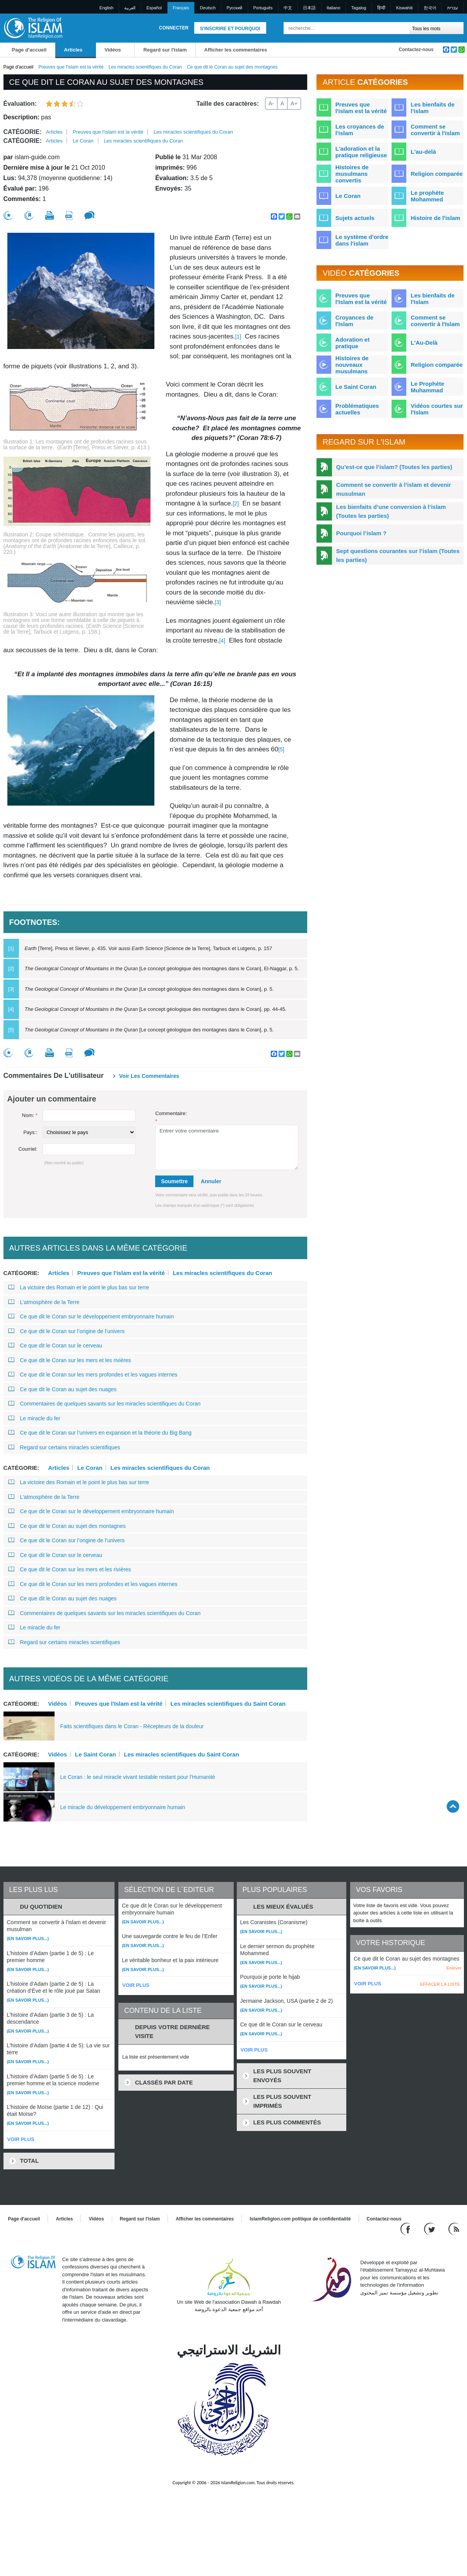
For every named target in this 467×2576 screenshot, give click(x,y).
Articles (73, 50)
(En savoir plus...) (28, 1938)
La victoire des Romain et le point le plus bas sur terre (78, 1287)
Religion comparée (436, 173)
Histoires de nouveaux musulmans (352, 365)
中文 (288, 7)
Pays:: (30, 1132)
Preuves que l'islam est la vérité (70, 67)
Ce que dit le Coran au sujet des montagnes (67, 1526)
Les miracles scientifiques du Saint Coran (228, 1703)
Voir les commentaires (149, 1076)
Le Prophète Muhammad (427, 387)
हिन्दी (381, 7)
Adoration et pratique (352, 342)
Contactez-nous (416, 49)
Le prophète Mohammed (427, 196)
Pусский (234, 7)
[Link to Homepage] (32, 28)
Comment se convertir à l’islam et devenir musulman (393, 489)
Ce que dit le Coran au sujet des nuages (62, 1389)
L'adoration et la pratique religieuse (361, 151)
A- (271, 103)
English (106, 7)
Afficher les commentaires (235, 50)
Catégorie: (22, 132)
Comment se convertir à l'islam (435, 129)
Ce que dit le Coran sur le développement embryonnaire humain (91, 1316)
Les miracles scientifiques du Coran (145, 67)
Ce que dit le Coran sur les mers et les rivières (69, 1360)
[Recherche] (401, 28)
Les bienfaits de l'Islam (432, 298)
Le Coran (83, 141)
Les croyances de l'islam (359, 129)
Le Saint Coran (95, 1754)
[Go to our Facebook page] (406, 2228)
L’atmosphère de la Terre (44, 1302)
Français (181, 7)
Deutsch (208, 7)
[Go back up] (452, 1806)
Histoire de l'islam (435, 218)
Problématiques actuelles (357, 409)
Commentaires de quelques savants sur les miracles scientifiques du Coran (104, 1404)
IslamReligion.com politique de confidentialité (300, 2219)
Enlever (454, 1968)
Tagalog (358, 7)
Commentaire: (171, 1117)
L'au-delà (423, 151)
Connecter (173, 28)
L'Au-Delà (424, 342)
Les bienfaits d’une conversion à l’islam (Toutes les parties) (391, 511)
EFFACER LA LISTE (440, 1984)
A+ (294, 103)
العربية (129, 7)
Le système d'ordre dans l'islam (361, 240)
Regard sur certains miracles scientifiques (64, 1447)
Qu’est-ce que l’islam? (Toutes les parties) (394, 467)
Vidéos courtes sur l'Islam (437, 409)
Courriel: (27, 1149)
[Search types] (436, 28)
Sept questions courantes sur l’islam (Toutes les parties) (398, 555)
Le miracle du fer (34, 1418)
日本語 (309, 7)
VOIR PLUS (20, 2139)
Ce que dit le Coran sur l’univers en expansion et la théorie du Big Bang (100, 1433)
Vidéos (112, 50)
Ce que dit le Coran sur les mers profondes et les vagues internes (93, 1374)
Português (262, 7)
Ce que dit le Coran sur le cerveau (55, 1345)
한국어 (430, 7)
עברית (452, 7)
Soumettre (174, 1181)
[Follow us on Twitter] (430, 2228)
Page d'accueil (29, 50)
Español (154, 7)
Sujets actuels (355, 218)
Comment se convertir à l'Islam (435, 320)
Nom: (30, 1115)
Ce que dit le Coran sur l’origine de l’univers (66, 1331)
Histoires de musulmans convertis (352, 174)
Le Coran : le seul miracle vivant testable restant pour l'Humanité (137, 1777)
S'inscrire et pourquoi (230, 28)
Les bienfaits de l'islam (432, 107)
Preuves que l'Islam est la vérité (119, 1703)
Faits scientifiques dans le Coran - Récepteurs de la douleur (132, 1726)
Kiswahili (404, 7)
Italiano (333, 7)
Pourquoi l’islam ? (361, 533)
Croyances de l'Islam (354, 320)
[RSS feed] (453, 2228)
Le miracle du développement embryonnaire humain (122, 1807)
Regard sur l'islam (164, 50)
